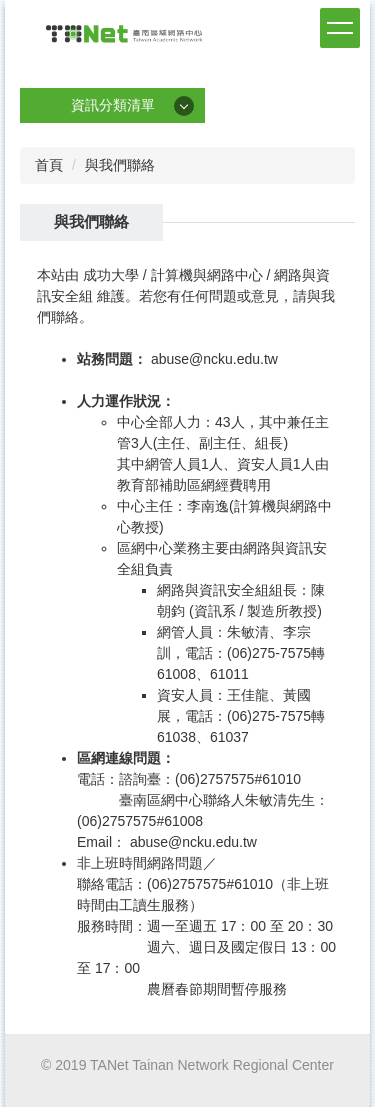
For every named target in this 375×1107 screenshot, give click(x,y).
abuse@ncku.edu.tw (214, 359)
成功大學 (111, 275)
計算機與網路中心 (207, 275)
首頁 (49, 165)
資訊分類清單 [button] (113, 105)
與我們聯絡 (120, 165)
